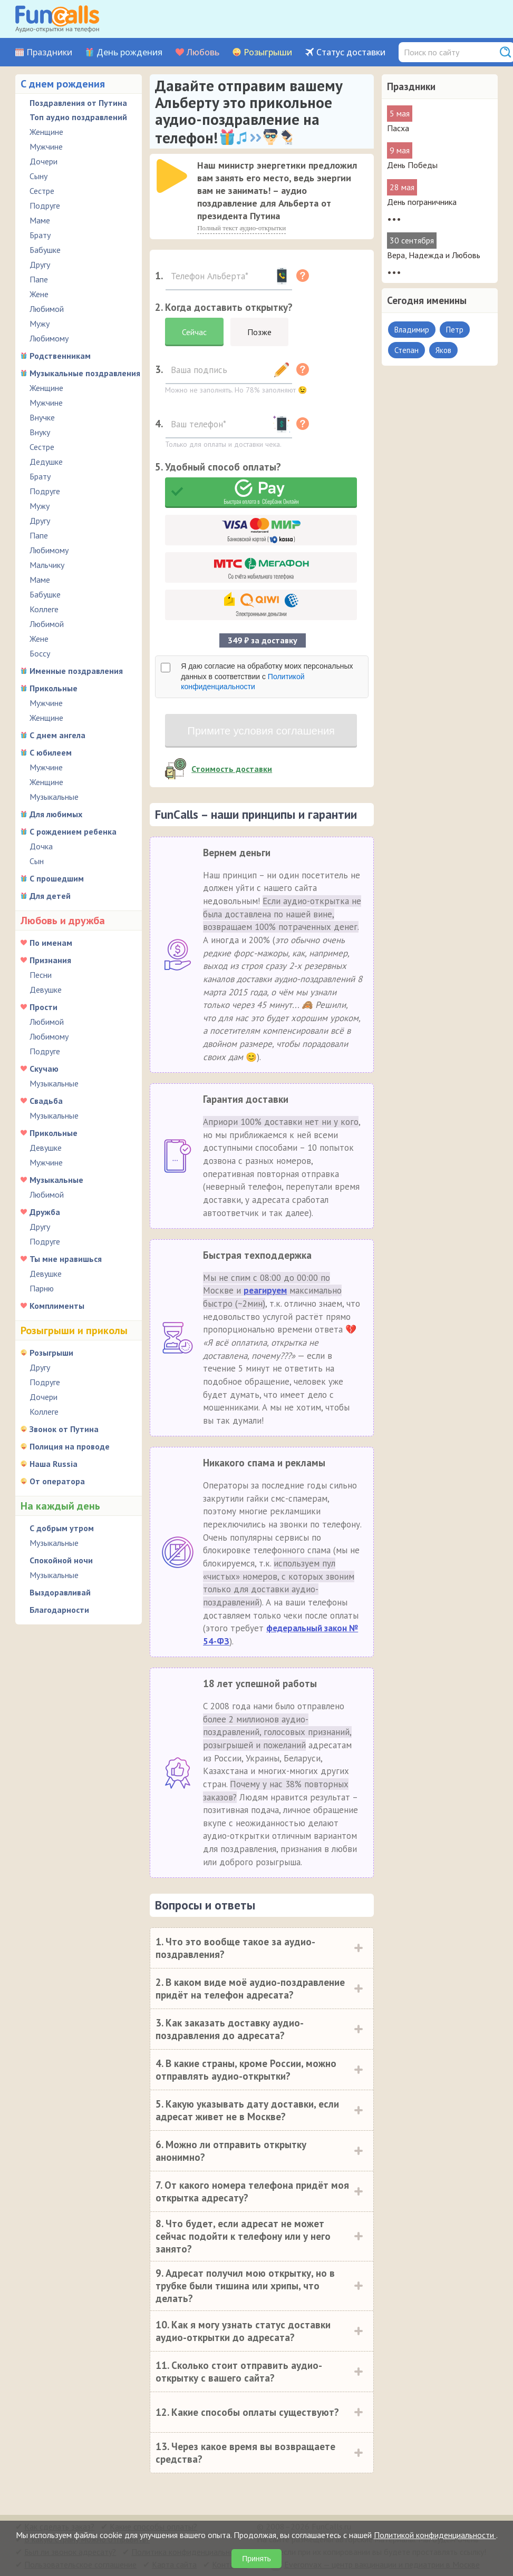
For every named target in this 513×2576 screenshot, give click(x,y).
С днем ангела (57, 735)
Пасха (398, 128)
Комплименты (57, 1305)
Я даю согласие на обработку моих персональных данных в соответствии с (267, 676)
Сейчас (194, 332)
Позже (259, 332)
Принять (256, 2558)
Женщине (46, 131)
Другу (40, 264)
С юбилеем (51, 752)
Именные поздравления (76, 670)
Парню (42, 1288)
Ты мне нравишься (66, 1258)
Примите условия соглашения (261, 731)
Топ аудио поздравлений (78, 117)
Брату (40, 235)
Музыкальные (54, 796)
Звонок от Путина (64, 1429)
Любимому (49, 338)
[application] (173, 177)
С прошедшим (57, 878)
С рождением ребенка (73, 831)
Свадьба (46, 1100)
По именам (51, 942)
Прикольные (54, 688)
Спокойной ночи (61, 1560)
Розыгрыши (268, 52)
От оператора (57, 1481)
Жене (39, 294)
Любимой (47, 308)
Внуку (40, 432)
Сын (37, 861)
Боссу (40, 653)
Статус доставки (350, 52)
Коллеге (44, 609)
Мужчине (46, 146)
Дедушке (46, 461)
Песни (41, 974)
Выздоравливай (60, 1592)
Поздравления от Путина (78, 102)
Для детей (50, 895)
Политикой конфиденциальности (435, 2535)
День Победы (412, 165)
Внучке (42, 417)
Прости (43, 1007)
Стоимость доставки (231, 768)
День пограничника (422, 202)
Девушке (46, 989)
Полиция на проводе (70, 1446)
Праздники (49, 52)
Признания (50, 960)
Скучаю (44, 1068)
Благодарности (59, 1609)
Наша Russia (54, 1463)
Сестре (42, 190)
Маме (40, 220)
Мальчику (47, 565)
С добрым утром (62, 1528)
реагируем (265, 1290)
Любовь (203, 52)
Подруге (45, 205)
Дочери (43, 161)
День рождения (129, 52)
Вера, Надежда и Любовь (433, 255)
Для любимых (56, 814)
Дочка (41, 846)
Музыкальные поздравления (85, 373)
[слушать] (172, 176)
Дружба (45, 1212)
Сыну (38, 176)
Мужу (40, 323)
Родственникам (60, 355)
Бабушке (45, 249)
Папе (39, 279)
